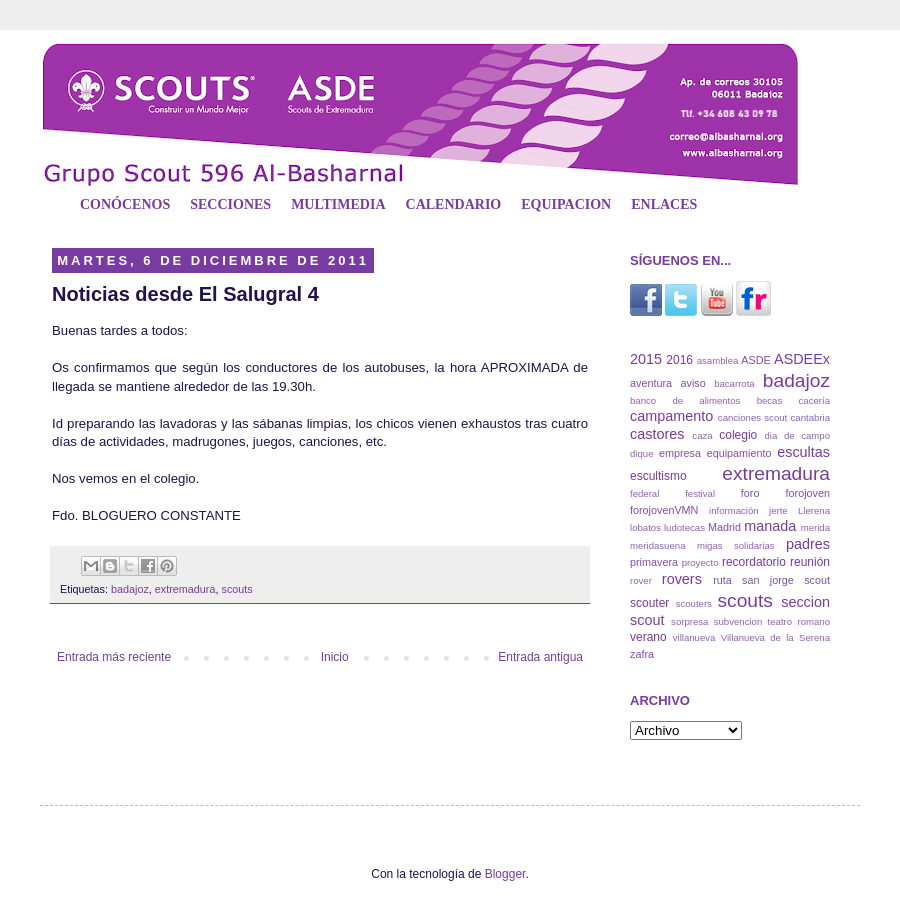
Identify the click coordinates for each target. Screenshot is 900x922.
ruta (722, 580)
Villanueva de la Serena (775, 637)
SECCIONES (230, 204)
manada (770, 526)
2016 (679, 360)
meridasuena (657, 545)
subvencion (738, 621)
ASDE (755, 360)
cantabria (810, 417)
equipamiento (739, 453)
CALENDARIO (454, 204)
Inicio (335, 657)
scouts (236, 589)
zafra (642, 654)
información (734, 510)
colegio (738, 435)
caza (702, 435)
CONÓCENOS (125, 204)
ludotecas (684, 527)
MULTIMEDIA (338, 204)
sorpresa (689, 621)
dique (641, 453)
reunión (810, 562)
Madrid (724, 527)
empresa (680, 453)
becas (770, 400)
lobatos (645, 527)
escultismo (658, 476)
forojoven (808, 493)
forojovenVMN (664, 510)
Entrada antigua (540, 657)
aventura (651, 383)
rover (641, 580)
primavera (654, 562)
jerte (778, 510)
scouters (694, 603)
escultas (803, 452)
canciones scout (752, 417)
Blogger (505, 874)
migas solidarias (736, 545)
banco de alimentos (685, 400)
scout (817, 580)
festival (700, 493)
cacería (814, 400)
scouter (649, 603)
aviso (692, 383)
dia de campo (797, 435)
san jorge (768, 580)
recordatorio (754, 562)
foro (750, 493)
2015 (646, 359)
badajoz (130, 589)
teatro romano (799, 621)
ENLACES (664, 204)
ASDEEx (802, 359)
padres (808, 544)
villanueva (694, 637)
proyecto (700, 562)
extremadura (185, 589)
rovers (682, 579)
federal (644, 493)
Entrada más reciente (114, 657)
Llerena (814, 510)
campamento (671, 416)
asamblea (718, 360)
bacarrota (734, 383)
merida (815, 527)
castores (657, 434)
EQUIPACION (566, 204)
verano (648, 637)
